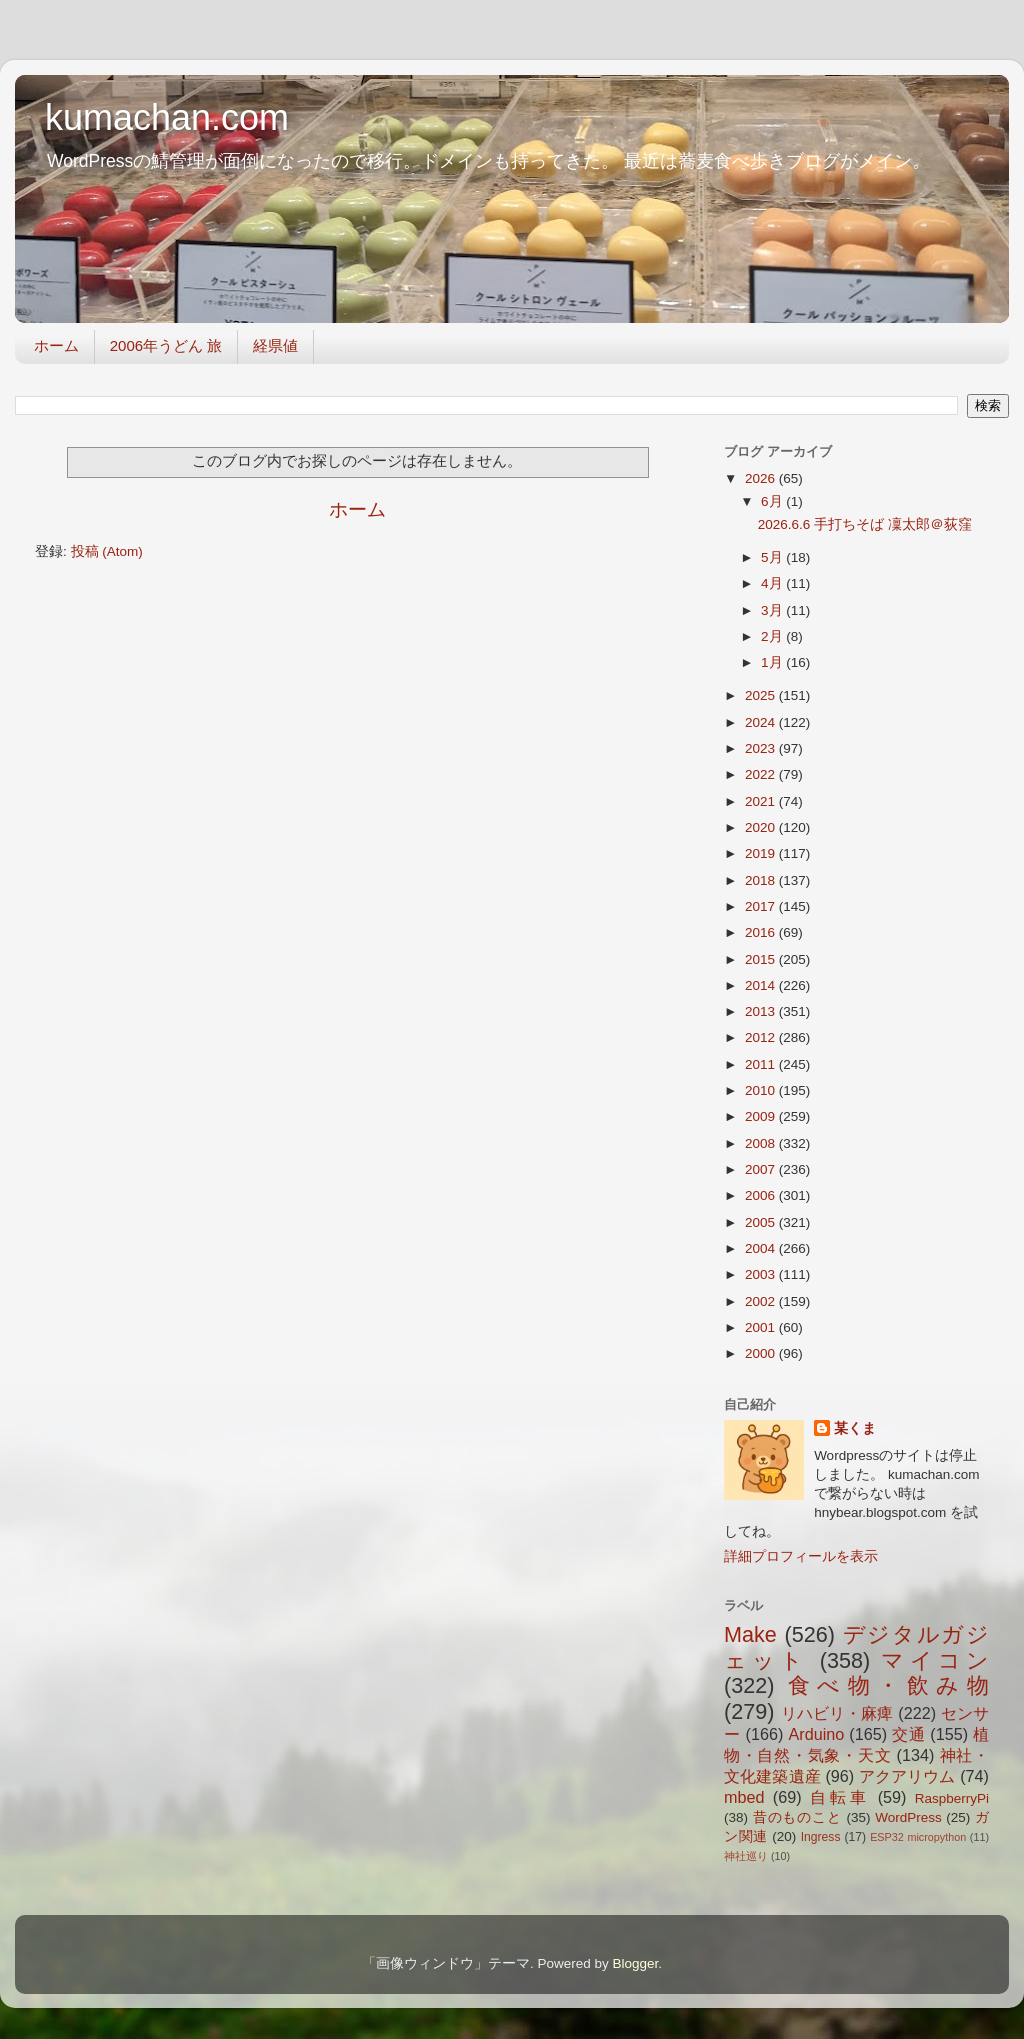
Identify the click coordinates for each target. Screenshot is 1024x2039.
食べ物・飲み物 (888, 1685)
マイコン (935, 1660)
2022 (762, 774)
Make (750, 1634)
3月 (773, 610)
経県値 (275, 345)
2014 (762, 985)
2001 (762, 1327)
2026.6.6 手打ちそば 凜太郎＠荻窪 (865, 524)
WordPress (908, 1817)
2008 (762, 1143)
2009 (762, 1116)
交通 (908, 1734)
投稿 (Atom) (107, 551)
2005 (762, 1222)
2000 (762, 1353)
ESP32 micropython (918, 1837)
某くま (855, 1428)
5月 (773, 557)
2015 (762, 959)
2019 (762, 853)
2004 (762, 1248)
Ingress (821, 1837)
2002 (762, 1301)
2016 (762, 932)
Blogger (635, 1963)
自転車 (839, 1797)
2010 (762, 1090)
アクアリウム (907, 1776)
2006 (762, 1195)
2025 (762, 695)
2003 (762, 1274)
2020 (762, 827)
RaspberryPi (952, 1798)
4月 (773, 583)
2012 (762, 1037)
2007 (762, 1169)
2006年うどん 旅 (166, 345)
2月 (773, 636)
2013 (762, 1011)
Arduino (816, 1734)
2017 (762, 906)
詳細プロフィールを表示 (801, 1556)
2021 (762, 801)
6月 (773, 501)
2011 (762, 1064)
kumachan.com (167, 117)
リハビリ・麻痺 (837, 1713)
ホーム (56, 345)
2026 (762, 478)
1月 (773, 662)
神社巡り (746, 1856)
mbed (744, 1797)
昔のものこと (797, 1817)
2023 (762, 748)
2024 (762, 722)
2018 (762, 880)
